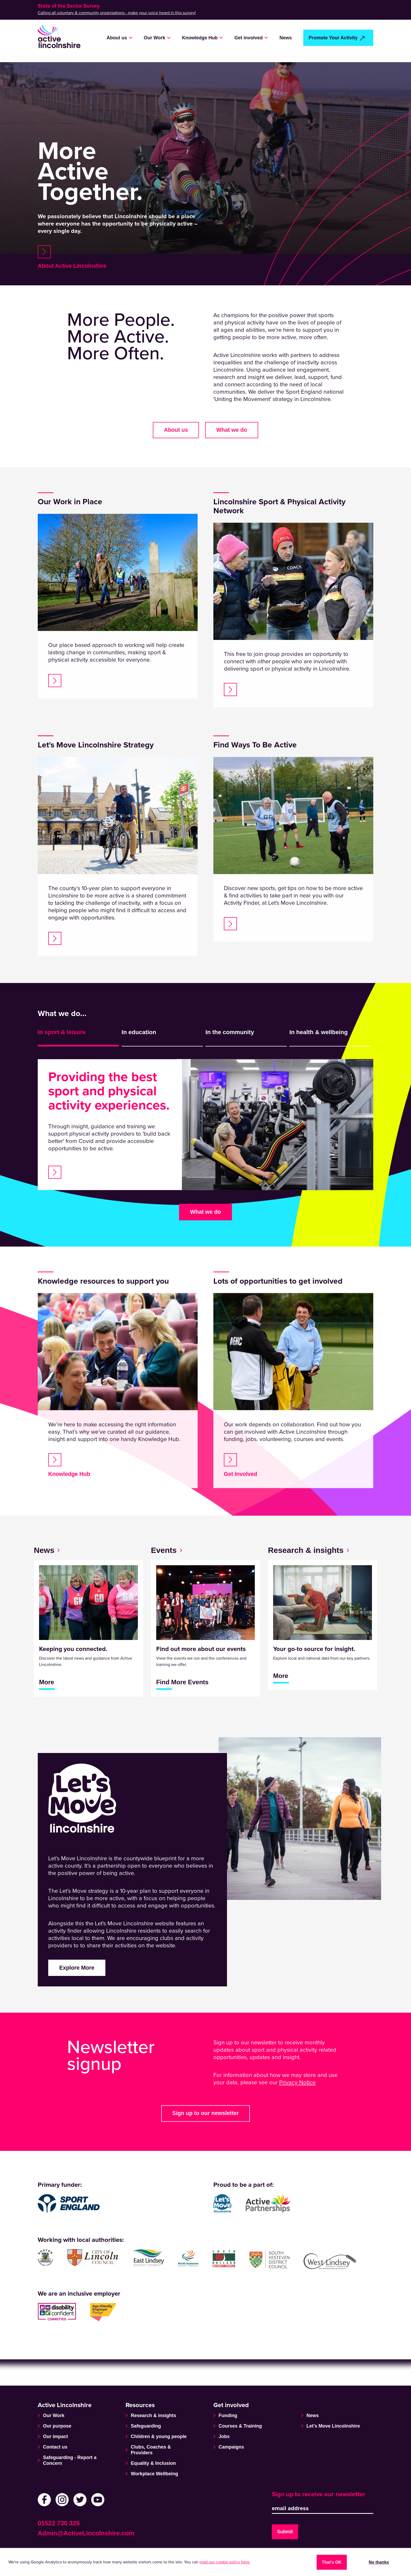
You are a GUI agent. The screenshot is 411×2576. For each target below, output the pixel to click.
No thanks (379, 2561)
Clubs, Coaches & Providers (151, 2448)
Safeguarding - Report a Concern (69, 2459)
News (285, 37)
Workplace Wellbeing (154, 2472)
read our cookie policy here (224, 2561)
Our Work (154, 37)
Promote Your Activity (333, 37)
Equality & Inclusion (153, 2462)
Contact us (55, 2445)
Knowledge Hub (200, 37)
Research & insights (153, 2414)
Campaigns (231, 2445)
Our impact (55, 2435)
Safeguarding (146, 2424)
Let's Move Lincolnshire (333, 2424)
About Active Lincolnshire (76, 267)
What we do (205, 1225)
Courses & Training (240, 2424)
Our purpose (57, 2424)
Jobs (224, 2435)
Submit (285, 2531)
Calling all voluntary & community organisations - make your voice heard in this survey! (117, 12)
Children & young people (159, 2435)
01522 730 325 (59, 2521)
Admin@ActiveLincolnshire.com (86, 2531)
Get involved (248, 37)
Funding (228, 2414)
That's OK (332, 2561)
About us (117, 37)
